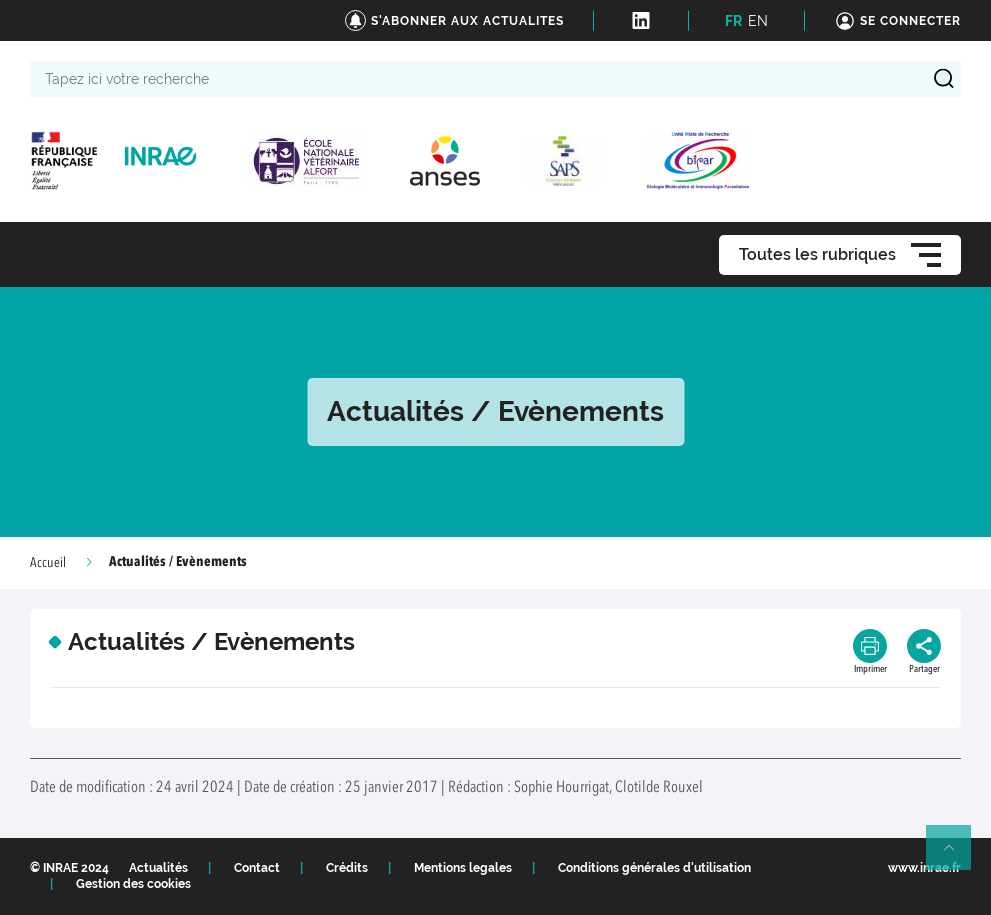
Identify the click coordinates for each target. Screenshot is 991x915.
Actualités (158, 868)
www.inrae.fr (924, 868)
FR (733, 21)
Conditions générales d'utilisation (654, 868)
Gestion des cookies (133, 884)
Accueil (48, 563)
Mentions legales (463, 868)
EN (758, 21)
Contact (257, 868)
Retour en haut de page (957, 856)
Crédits (347, 868)
